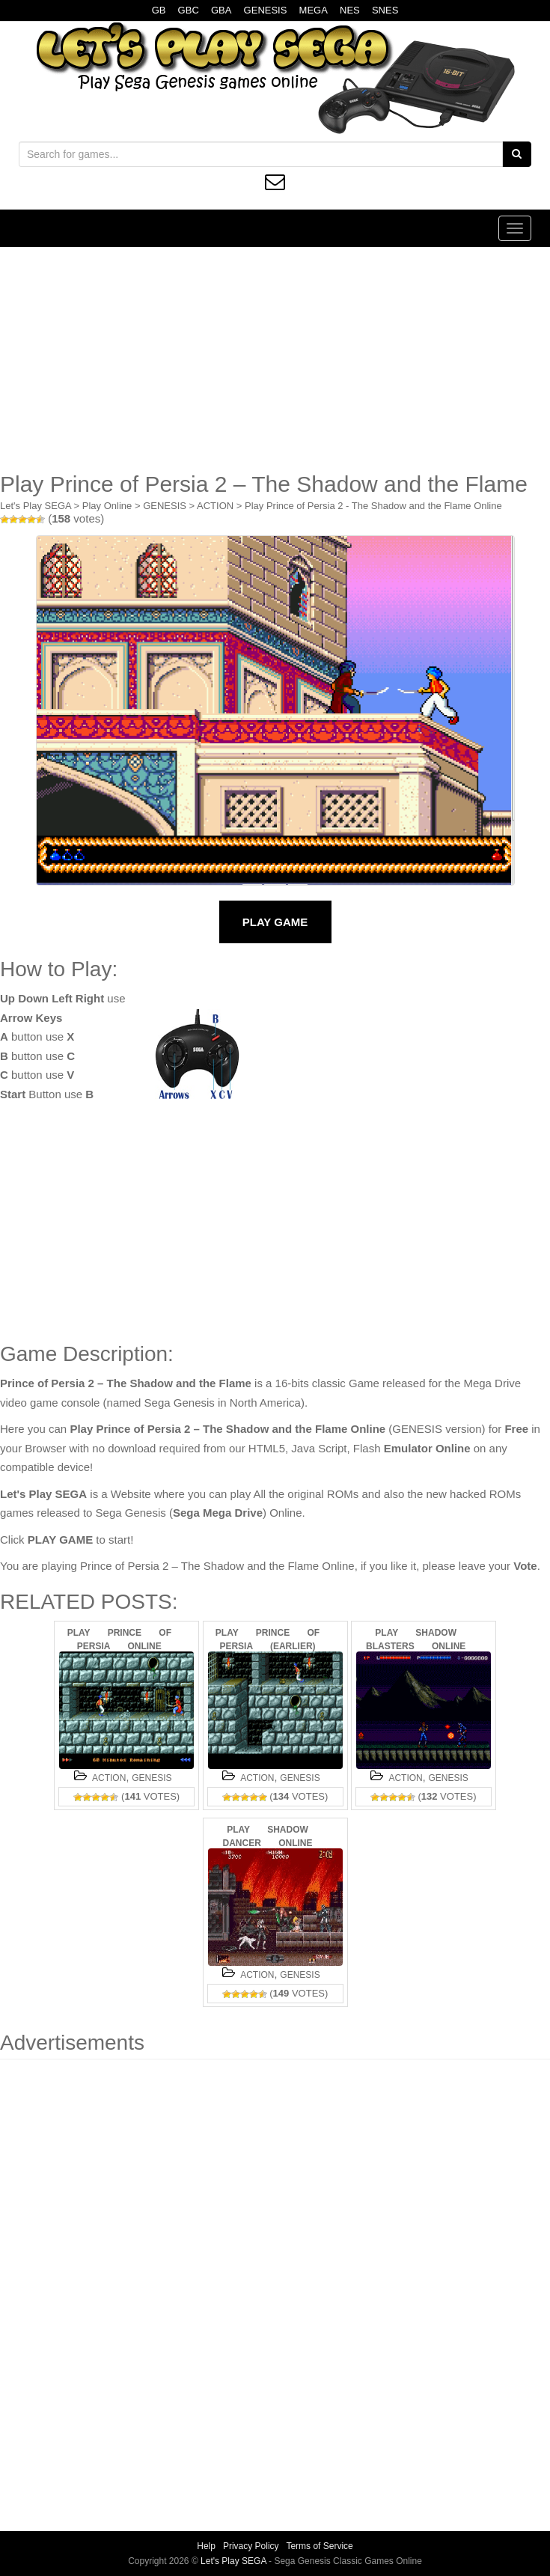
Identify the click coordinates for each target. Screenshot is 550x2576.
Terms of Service (319, 2546)
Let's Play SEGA (35, 505)
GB (159, 10)
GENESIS (265, 10)
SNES (385, 10)
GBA (221, 10)
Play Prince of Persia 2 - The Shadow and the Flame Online (373, 505)
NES (350, 10)
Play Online (107, 505)
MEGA (313, 10)
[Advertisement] (275, 359)
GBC (188, 10)
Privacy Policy (251, 2546)
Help (206, 2546)
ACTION (215, 505)
